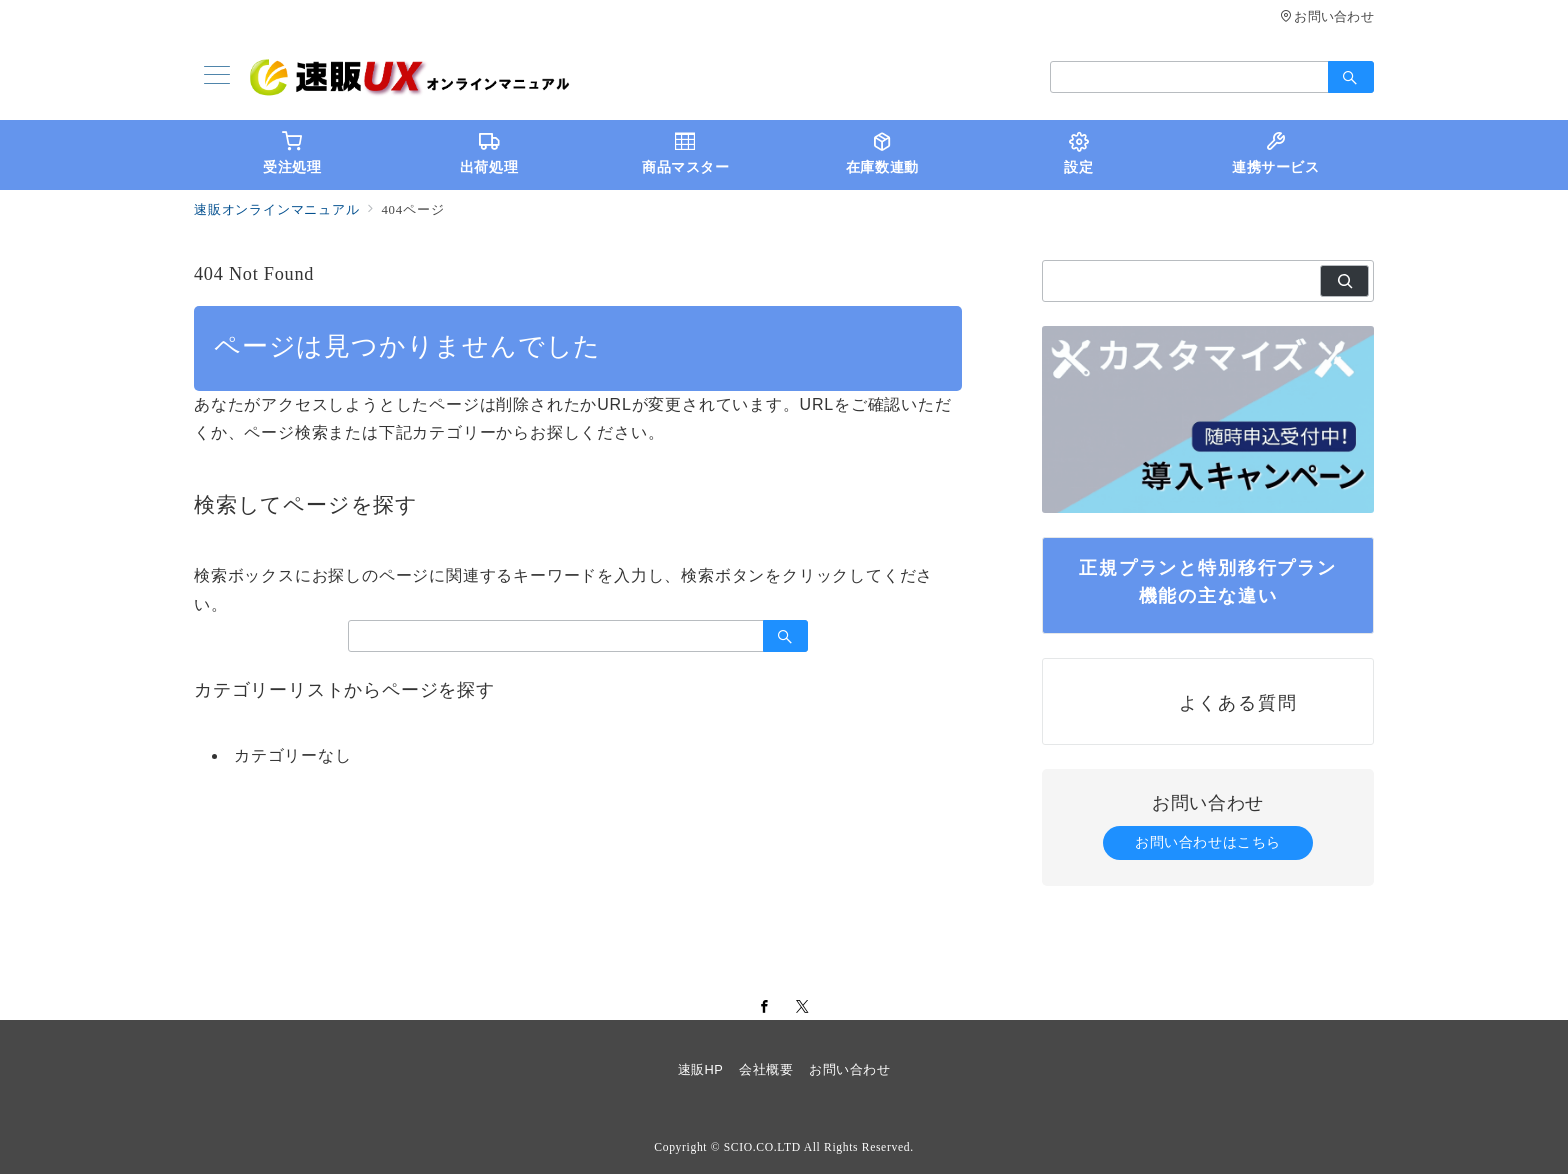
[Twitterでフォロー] (803, 1007)
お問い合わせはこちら (1208, 842)
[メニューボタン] (217, 77)
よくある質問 (1238, 702)
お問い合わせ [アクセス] (1327, 17)
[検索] (1344, 281)
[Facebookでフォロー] (765, 1007)
